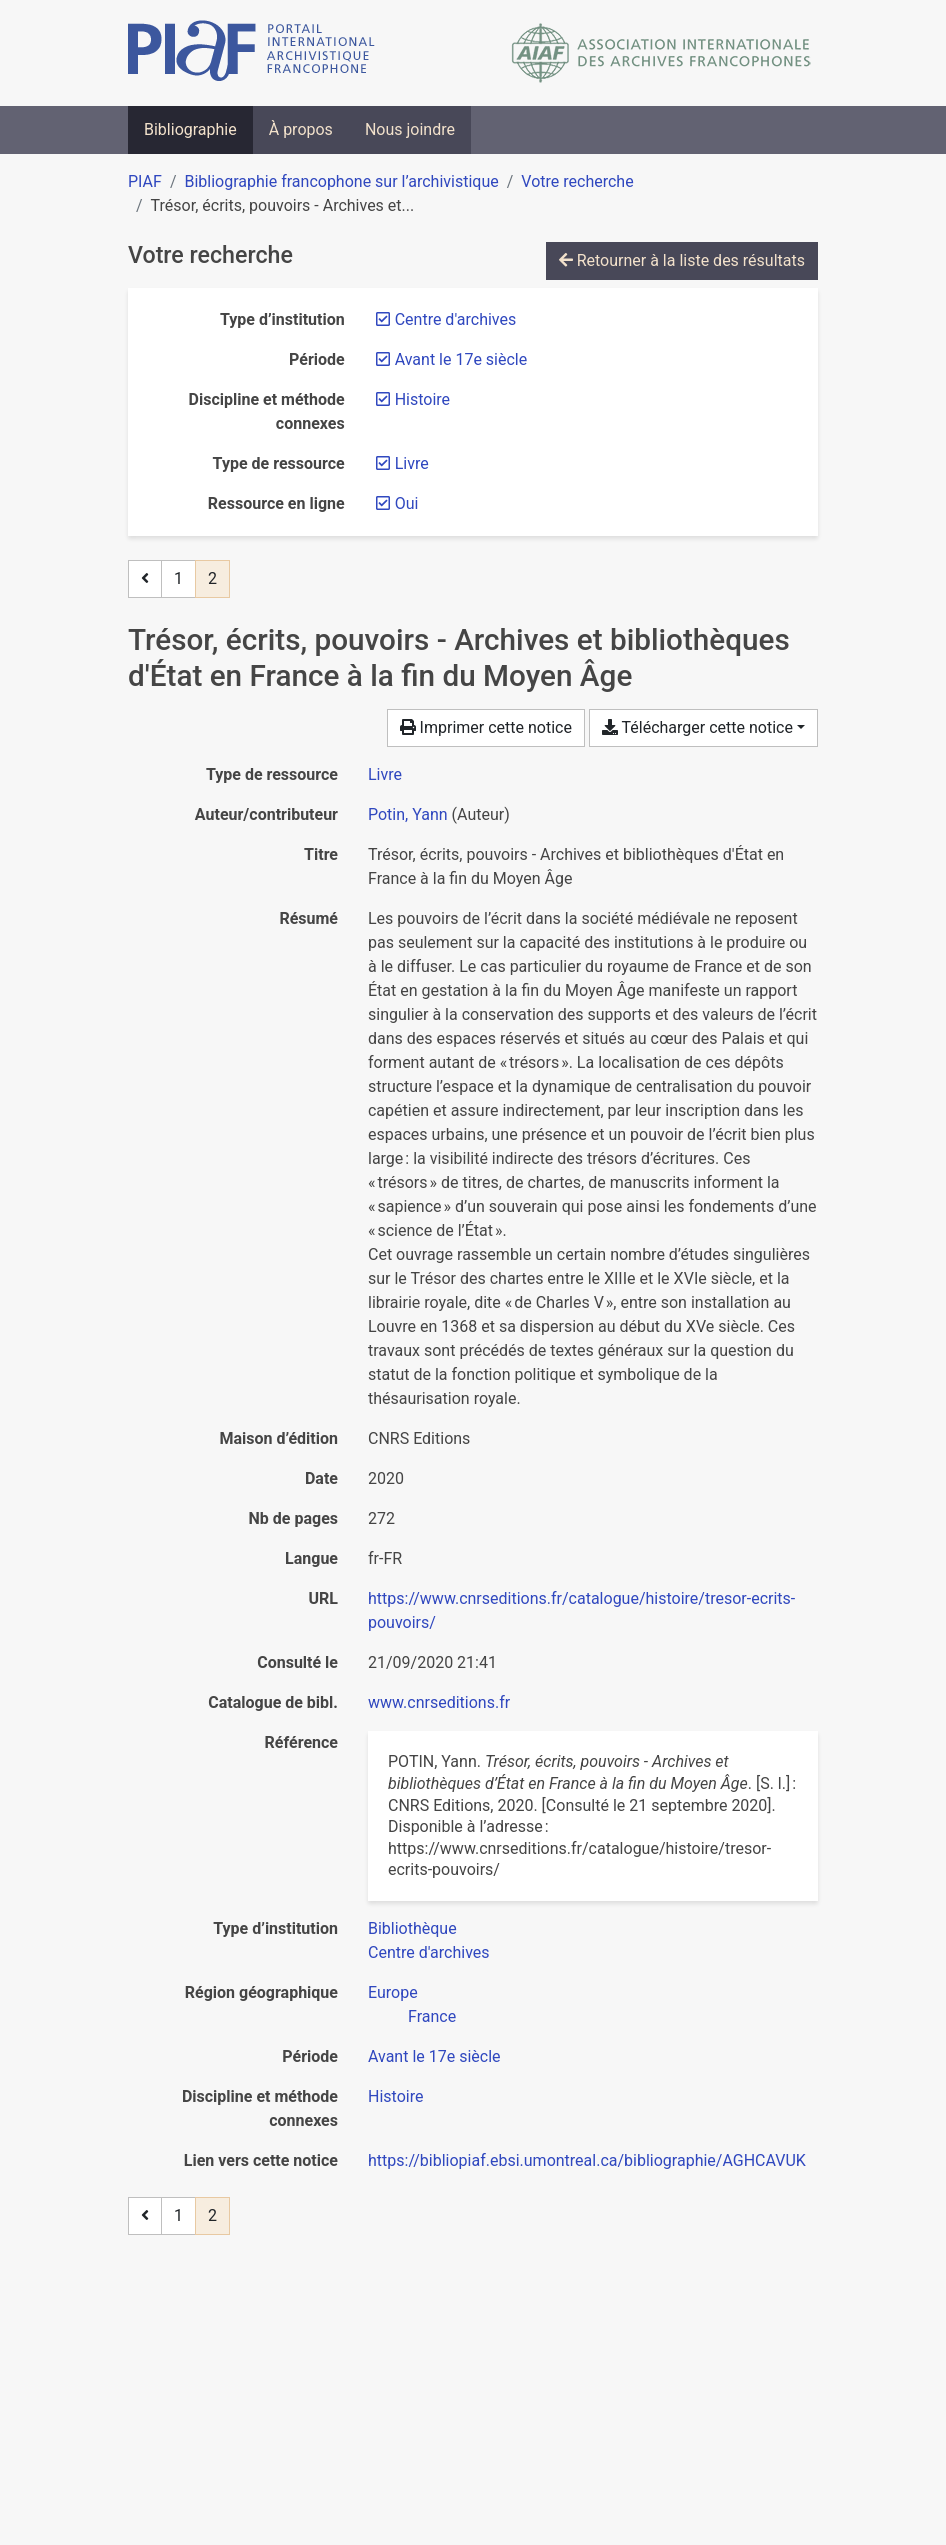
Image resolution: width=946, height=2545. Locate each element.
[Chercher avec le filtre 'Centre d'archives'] (429, 1952)
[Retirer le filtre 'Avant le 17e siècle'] (461, 359)
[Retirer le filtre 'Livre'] (412, 463)
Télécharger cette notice (697, 727)
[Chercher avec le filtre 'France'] (432, 2016)
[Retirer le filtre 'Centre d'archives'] (456, 319)
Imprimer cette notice (486, 727)
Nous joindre (410, 129)
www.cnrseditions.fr (439, 1702)
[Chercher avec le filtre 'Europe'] (393, 1992)
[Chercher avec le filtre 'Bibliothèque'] (412, 1928)
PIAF (145, 181)
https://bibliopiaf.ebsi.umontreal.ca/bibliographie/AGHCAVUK (587, 2160)
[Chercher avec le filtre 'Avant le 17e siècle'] (434, 2056)
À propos (301, 129)
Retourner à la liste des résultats (682, 260)
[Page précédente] (145, 579)
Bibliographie (190, 129)
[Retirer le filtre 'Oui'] (407, 503)
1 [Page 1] (178, 578)
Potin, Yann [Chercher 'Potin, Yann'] (408, 814)
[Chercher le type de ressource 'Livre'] (385, 774)
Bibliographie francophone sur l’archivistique (341, 181)
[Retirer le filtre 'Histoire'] (422, 399)
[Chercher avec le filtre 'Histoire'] (395, 2096)
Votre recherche (577, 181)
